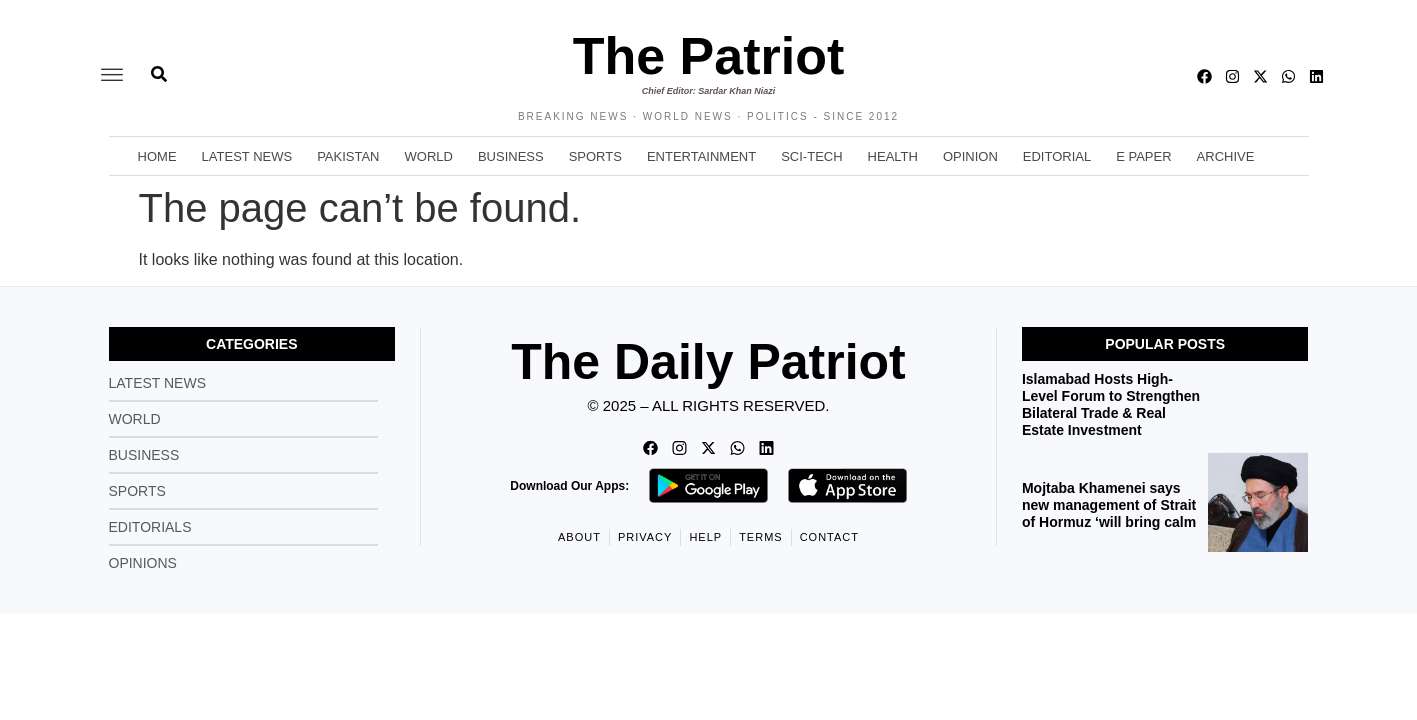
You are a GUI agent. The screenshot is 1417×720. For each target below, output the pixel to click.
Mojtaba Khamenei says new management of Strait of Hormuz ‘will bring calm (1109, 505)
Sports (595, 156)
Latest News (247, 156)
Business (511, 156)
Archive (1226, 156)
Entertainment (701, 156)
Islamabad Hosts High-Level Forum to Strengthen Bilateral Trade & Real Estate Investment (1111, 404)
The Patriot (709, 56)
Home (157, 156)
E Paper (1143, 156)
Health (893, 156)
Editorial (1057, 156)
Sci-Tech (811, 156)
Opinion (970, 156)
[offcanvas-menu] (112, 76)
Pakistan (348, 156)
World (429, 156)
